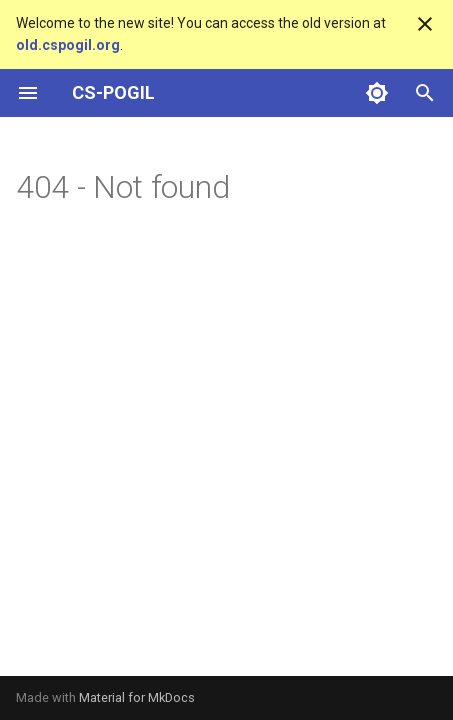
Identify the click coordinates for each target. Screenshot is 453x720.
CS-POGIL (113, 92)
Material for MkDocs (137, 697)
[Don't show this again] (425, 24)
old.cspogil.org (68, 45)
